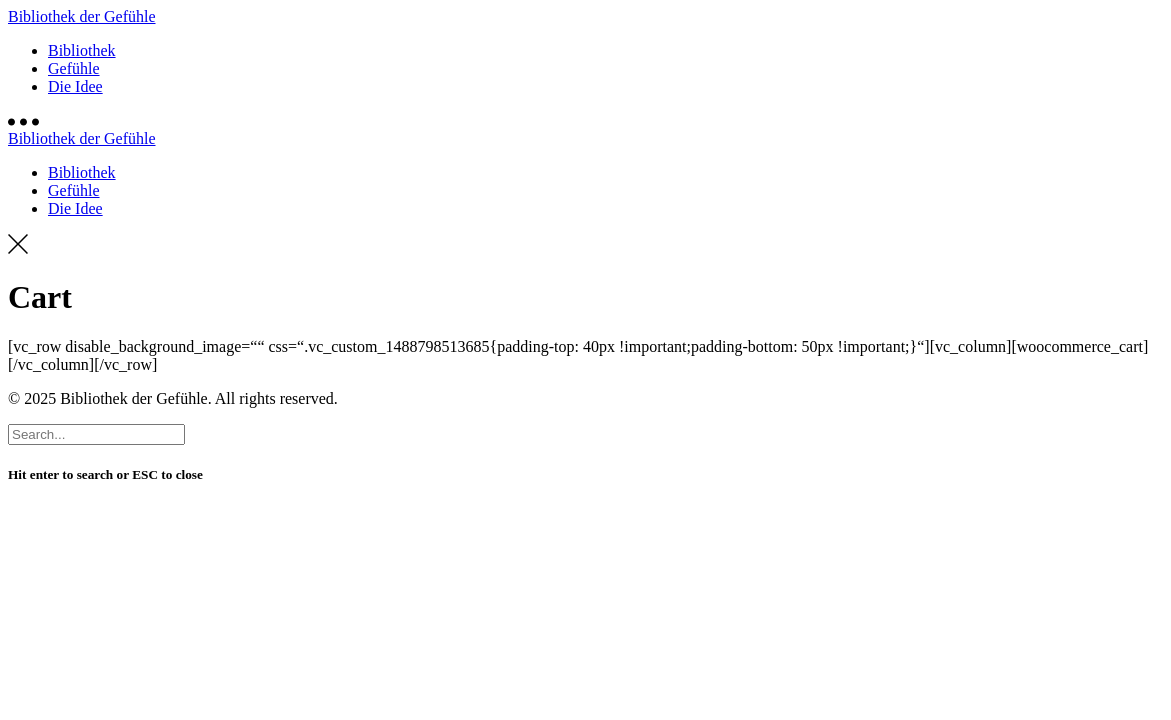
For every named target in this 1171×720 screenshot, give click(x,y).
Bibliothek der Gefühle (82, 16)
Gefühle (74, 68)
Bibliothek (82, 50)
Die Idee (75, 86)
